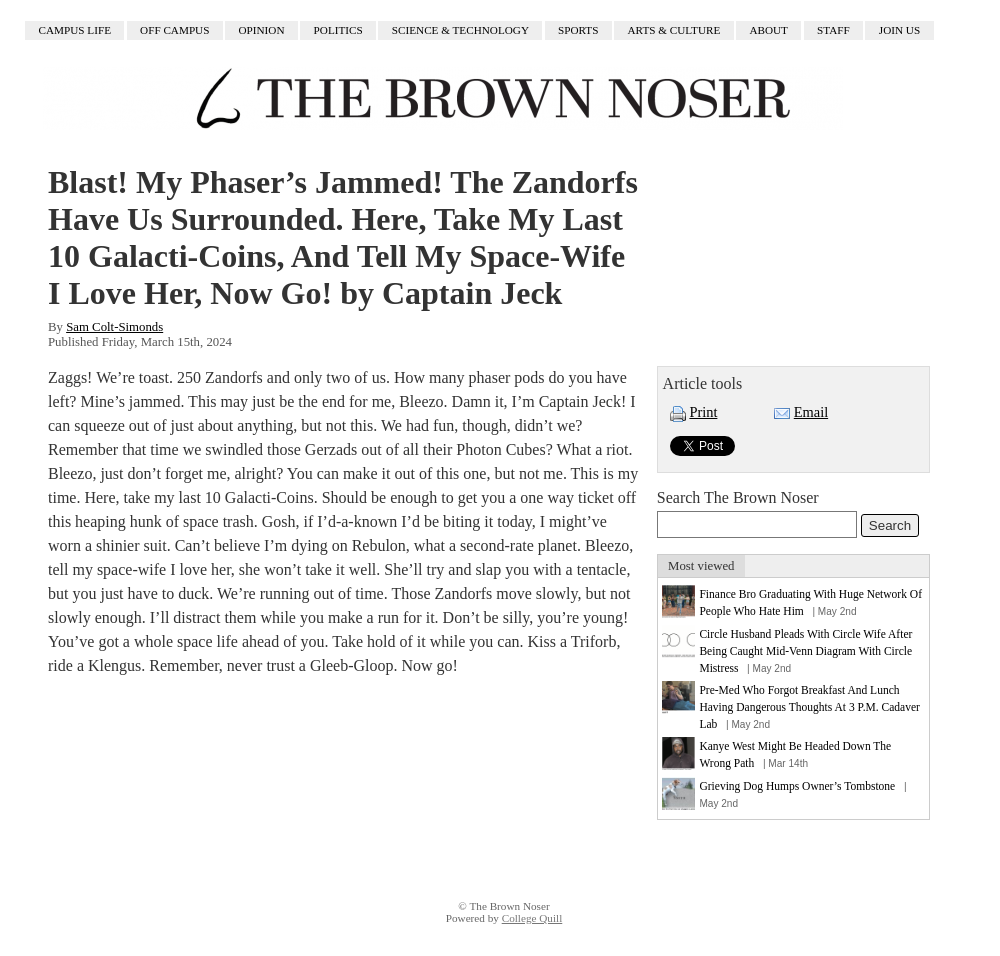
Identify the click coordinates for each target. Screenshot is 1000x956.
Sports (578, 31)
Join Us (899, 31)
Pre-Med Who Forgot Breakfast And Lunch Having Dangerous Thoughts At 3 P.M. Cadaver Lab (809, 707)
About (768, 31)
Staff (833, 31)
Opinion (262, 31)
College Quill (532, 918)
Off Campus (174, 31)
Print (703, 412)
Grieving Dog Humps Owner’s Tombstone (797, 786)
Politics (338, 31)
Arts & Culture (674, 31)
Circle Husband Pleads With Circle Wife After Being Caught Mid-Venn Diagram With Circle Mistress (805, 651)
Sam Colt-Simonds (114, 327)
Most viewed (701, 566)
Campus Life (75, 31)
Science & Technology (460, 31)
